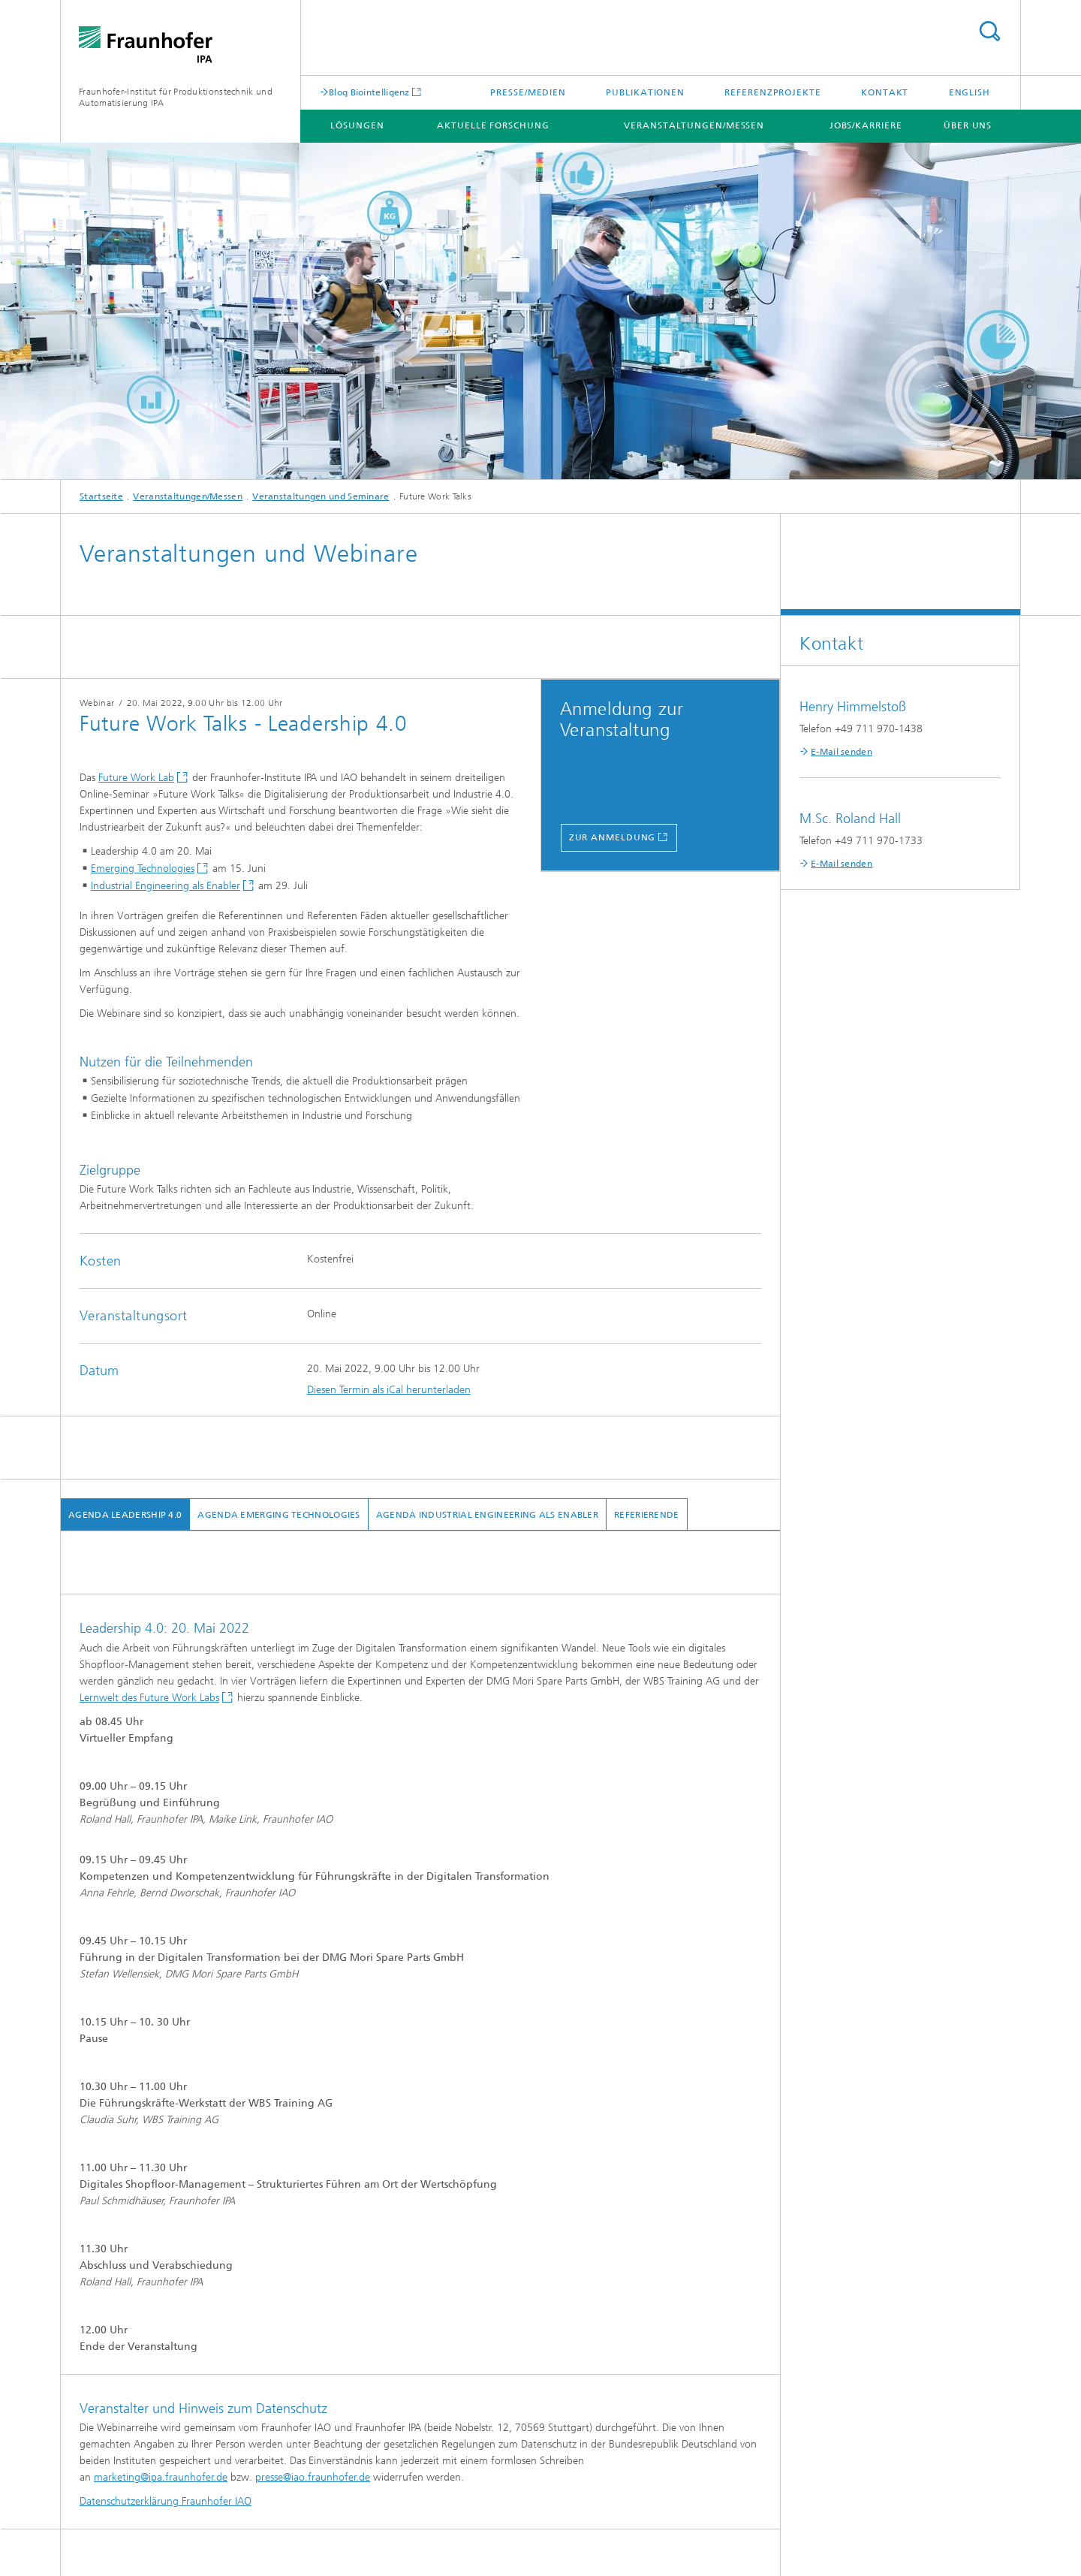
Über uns (968, 125)
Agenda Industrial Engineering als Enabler (487, 1515)
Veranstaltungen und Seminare (320, 496)
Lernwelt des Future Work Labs (149, 1697)
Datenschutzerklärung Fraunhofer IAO (165, 2501)
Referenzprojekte (772, 92)
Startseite (101, 496)
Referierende (646, 1515)
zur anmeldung (612, 837)
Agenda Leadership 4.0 (125, 1515)
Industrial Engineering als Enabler (165, 885)
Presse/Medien (528, 92)
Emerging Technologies (142, 868)
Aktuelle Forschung (493, 125)
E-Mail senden (841, 752)
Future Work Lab (136, 777)
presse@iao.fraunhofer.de (312, 2477)
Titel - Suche (989, 31)
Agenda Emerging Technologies (278, 1515)
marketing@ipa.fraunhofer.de (160, 2477)
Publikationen (645, 92)
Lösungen (357, 125)
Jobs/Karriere (866, 125)
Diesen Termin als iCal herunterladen (389, 1389)
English (969, 92)
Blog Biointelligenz (369, 92)
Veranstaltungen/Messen (694, 125)
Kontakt (884, 92)
